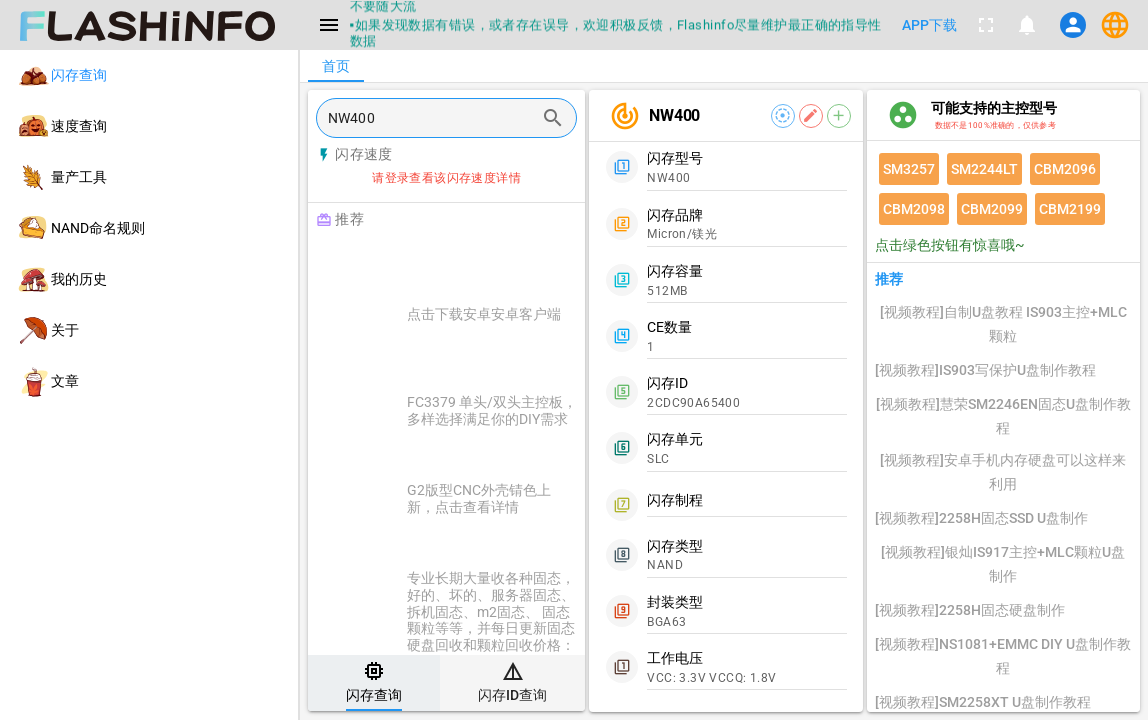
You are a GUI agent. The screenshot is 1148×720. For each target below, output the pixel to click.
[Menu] (329, 25)
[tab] (374, 683)
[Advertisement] (496, 262)
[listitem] (149, 75)
